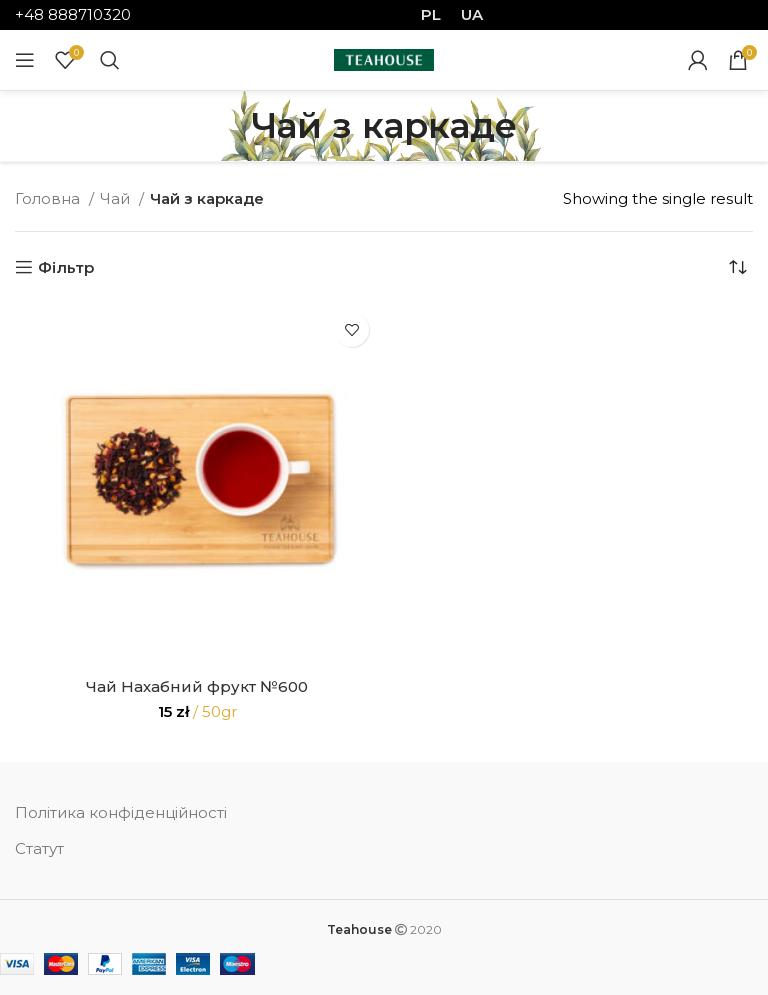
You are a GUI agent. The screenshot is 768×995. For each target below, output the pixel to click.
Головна (49, 198)
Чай (117, 198)
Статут (39, 848)
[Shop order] (738, 267)
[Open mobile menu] (25, 60)
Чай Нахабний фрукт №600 (197, 686)
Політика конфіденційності (121, 812)
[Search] (110, 60)
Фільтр (66, 267)
